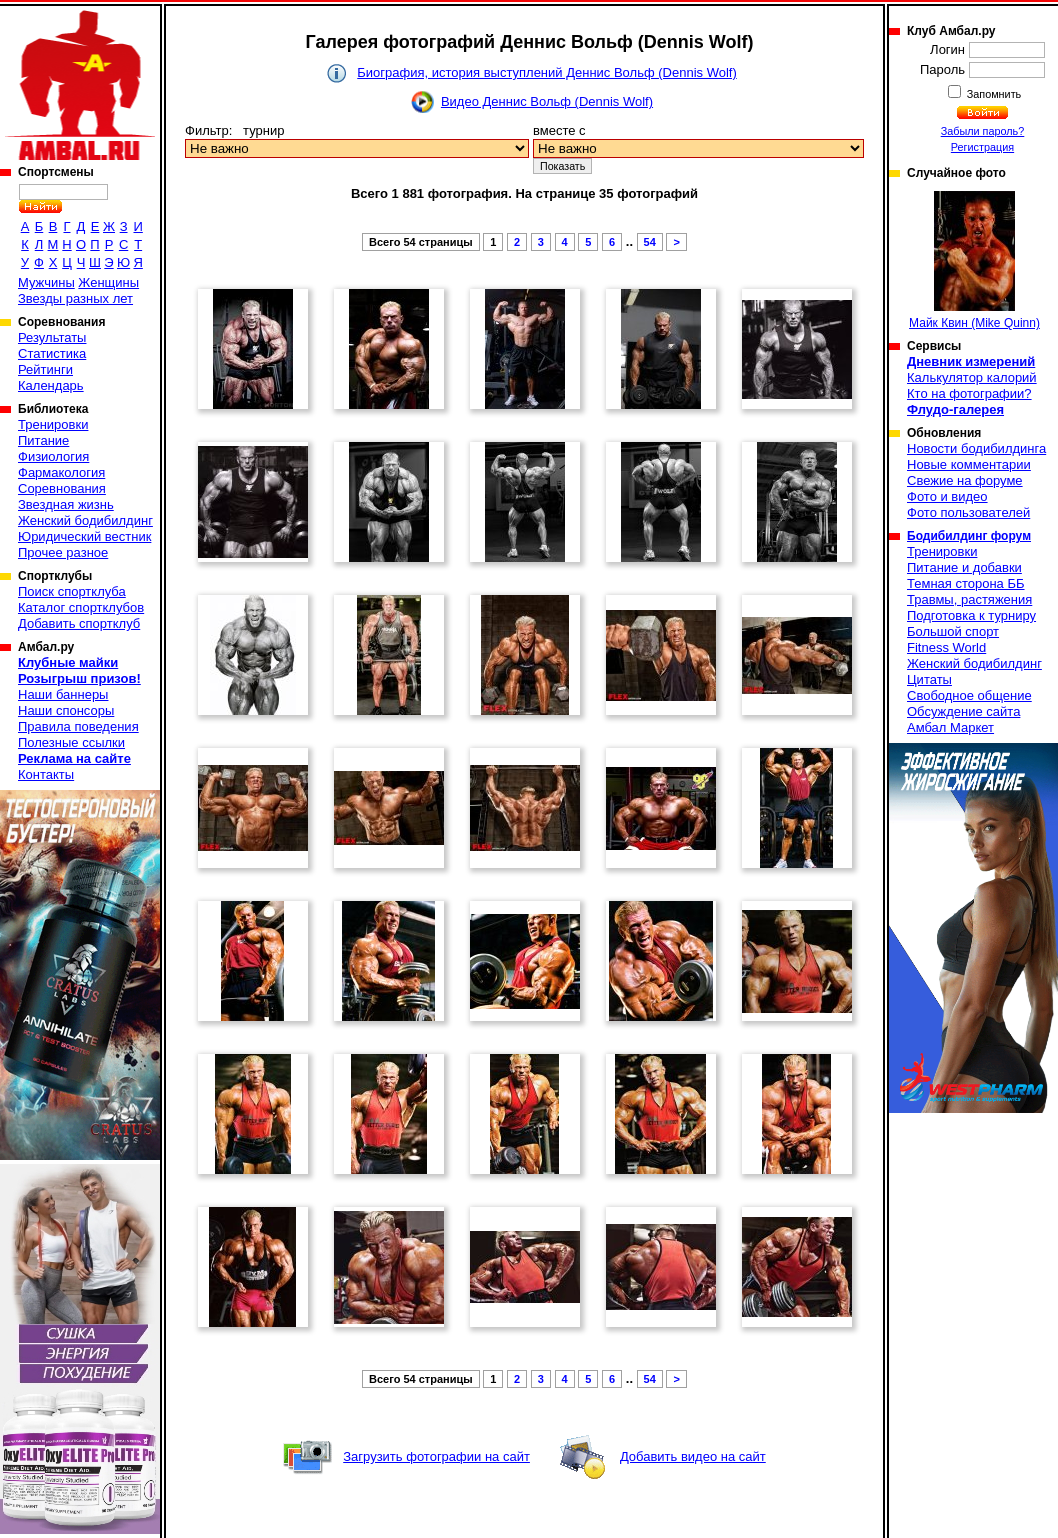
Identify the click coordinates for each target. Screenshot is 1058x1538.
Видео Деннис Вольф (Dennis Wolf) (547, 101)
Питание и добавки (964, 567)
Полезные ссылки (71, 742)
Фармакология (61, 472)
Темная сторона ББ (966, 583)
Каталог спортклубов (81, 607)
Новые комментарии (969, 464)
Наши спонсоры (66, 710)
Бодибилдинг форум (969, 536)
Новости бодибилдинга (976, 448)
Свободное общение (969, 695)
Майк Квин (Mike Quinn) (974, 260)
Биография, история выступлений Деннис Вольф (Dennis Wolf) (546, 72)
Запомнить (993, 94)
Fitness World (946, 647)
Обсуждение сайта (963, 711)
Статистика (52, 353)
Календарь (51, 385)
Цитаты (929, 679)
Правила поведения (78, 726)
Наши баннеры (63, 694)
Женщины (108, 282)
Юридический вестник (84, 536)
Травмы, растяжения (969, 599)
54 (650, 242)
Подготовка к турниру (971, 615)
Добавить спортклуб (79, 623)
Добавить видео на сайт (693, 1456)
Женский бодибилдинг (85, 520)
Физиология (53, 456)
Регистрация (982, 147)
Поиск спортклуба (72, 591)
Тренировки (53, 424)
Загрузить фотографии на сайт (436, 1456)
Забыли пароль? (983, 131)
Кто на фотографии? (969, 393)
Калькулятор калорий (972, 377)
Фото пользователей (968, 512)
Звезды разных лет (75, 298)
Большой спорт (953, 631)
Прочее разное (63, 552)
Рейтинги (45, 369)
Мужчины (46, 282)
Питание (43, 440)
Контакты (46, 774)
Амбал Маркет (950, 727)
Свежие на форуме (965, 480)
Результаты (52, 337)
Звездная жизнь (66, 504)
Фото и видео (947, 496)
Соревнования (62, 488)
